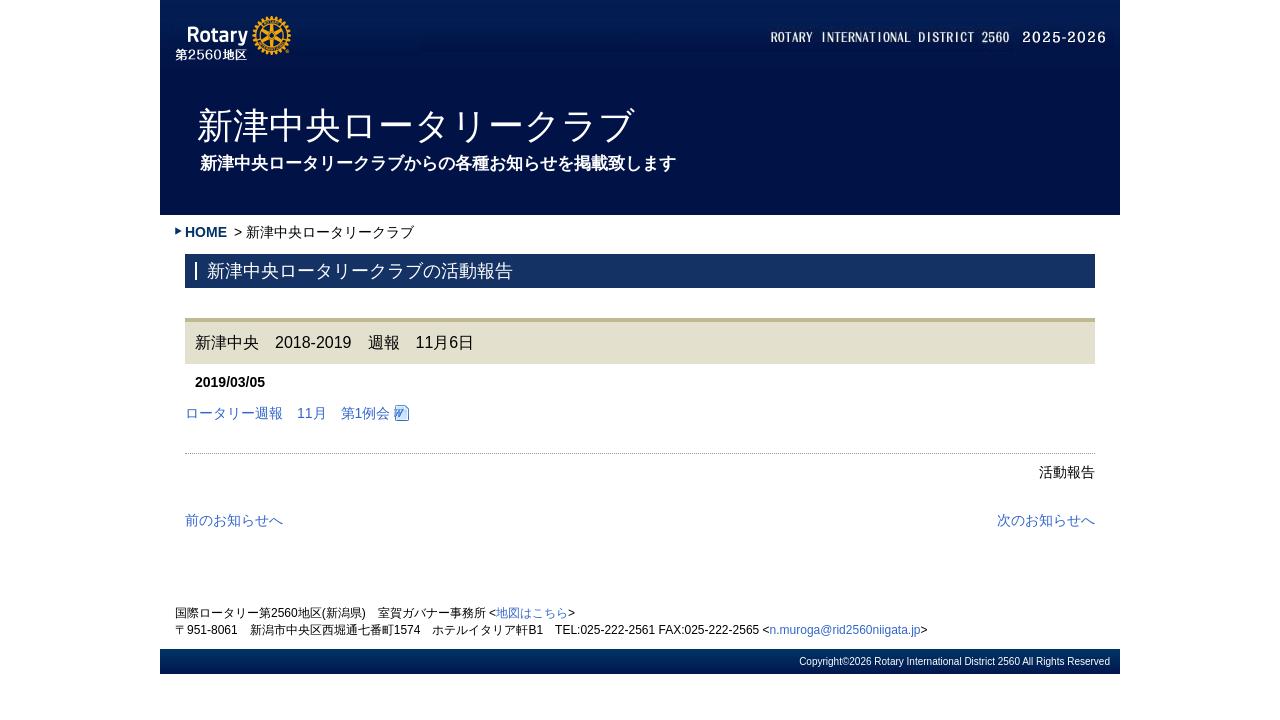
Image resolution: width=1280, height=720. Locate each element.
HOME (206, 232)
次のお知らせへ (1046, 520)
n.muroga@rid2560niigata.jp (845, 630)
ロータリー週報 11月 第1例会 (287, 413)
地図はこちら (532, 613)
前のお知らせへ (234, 520)
